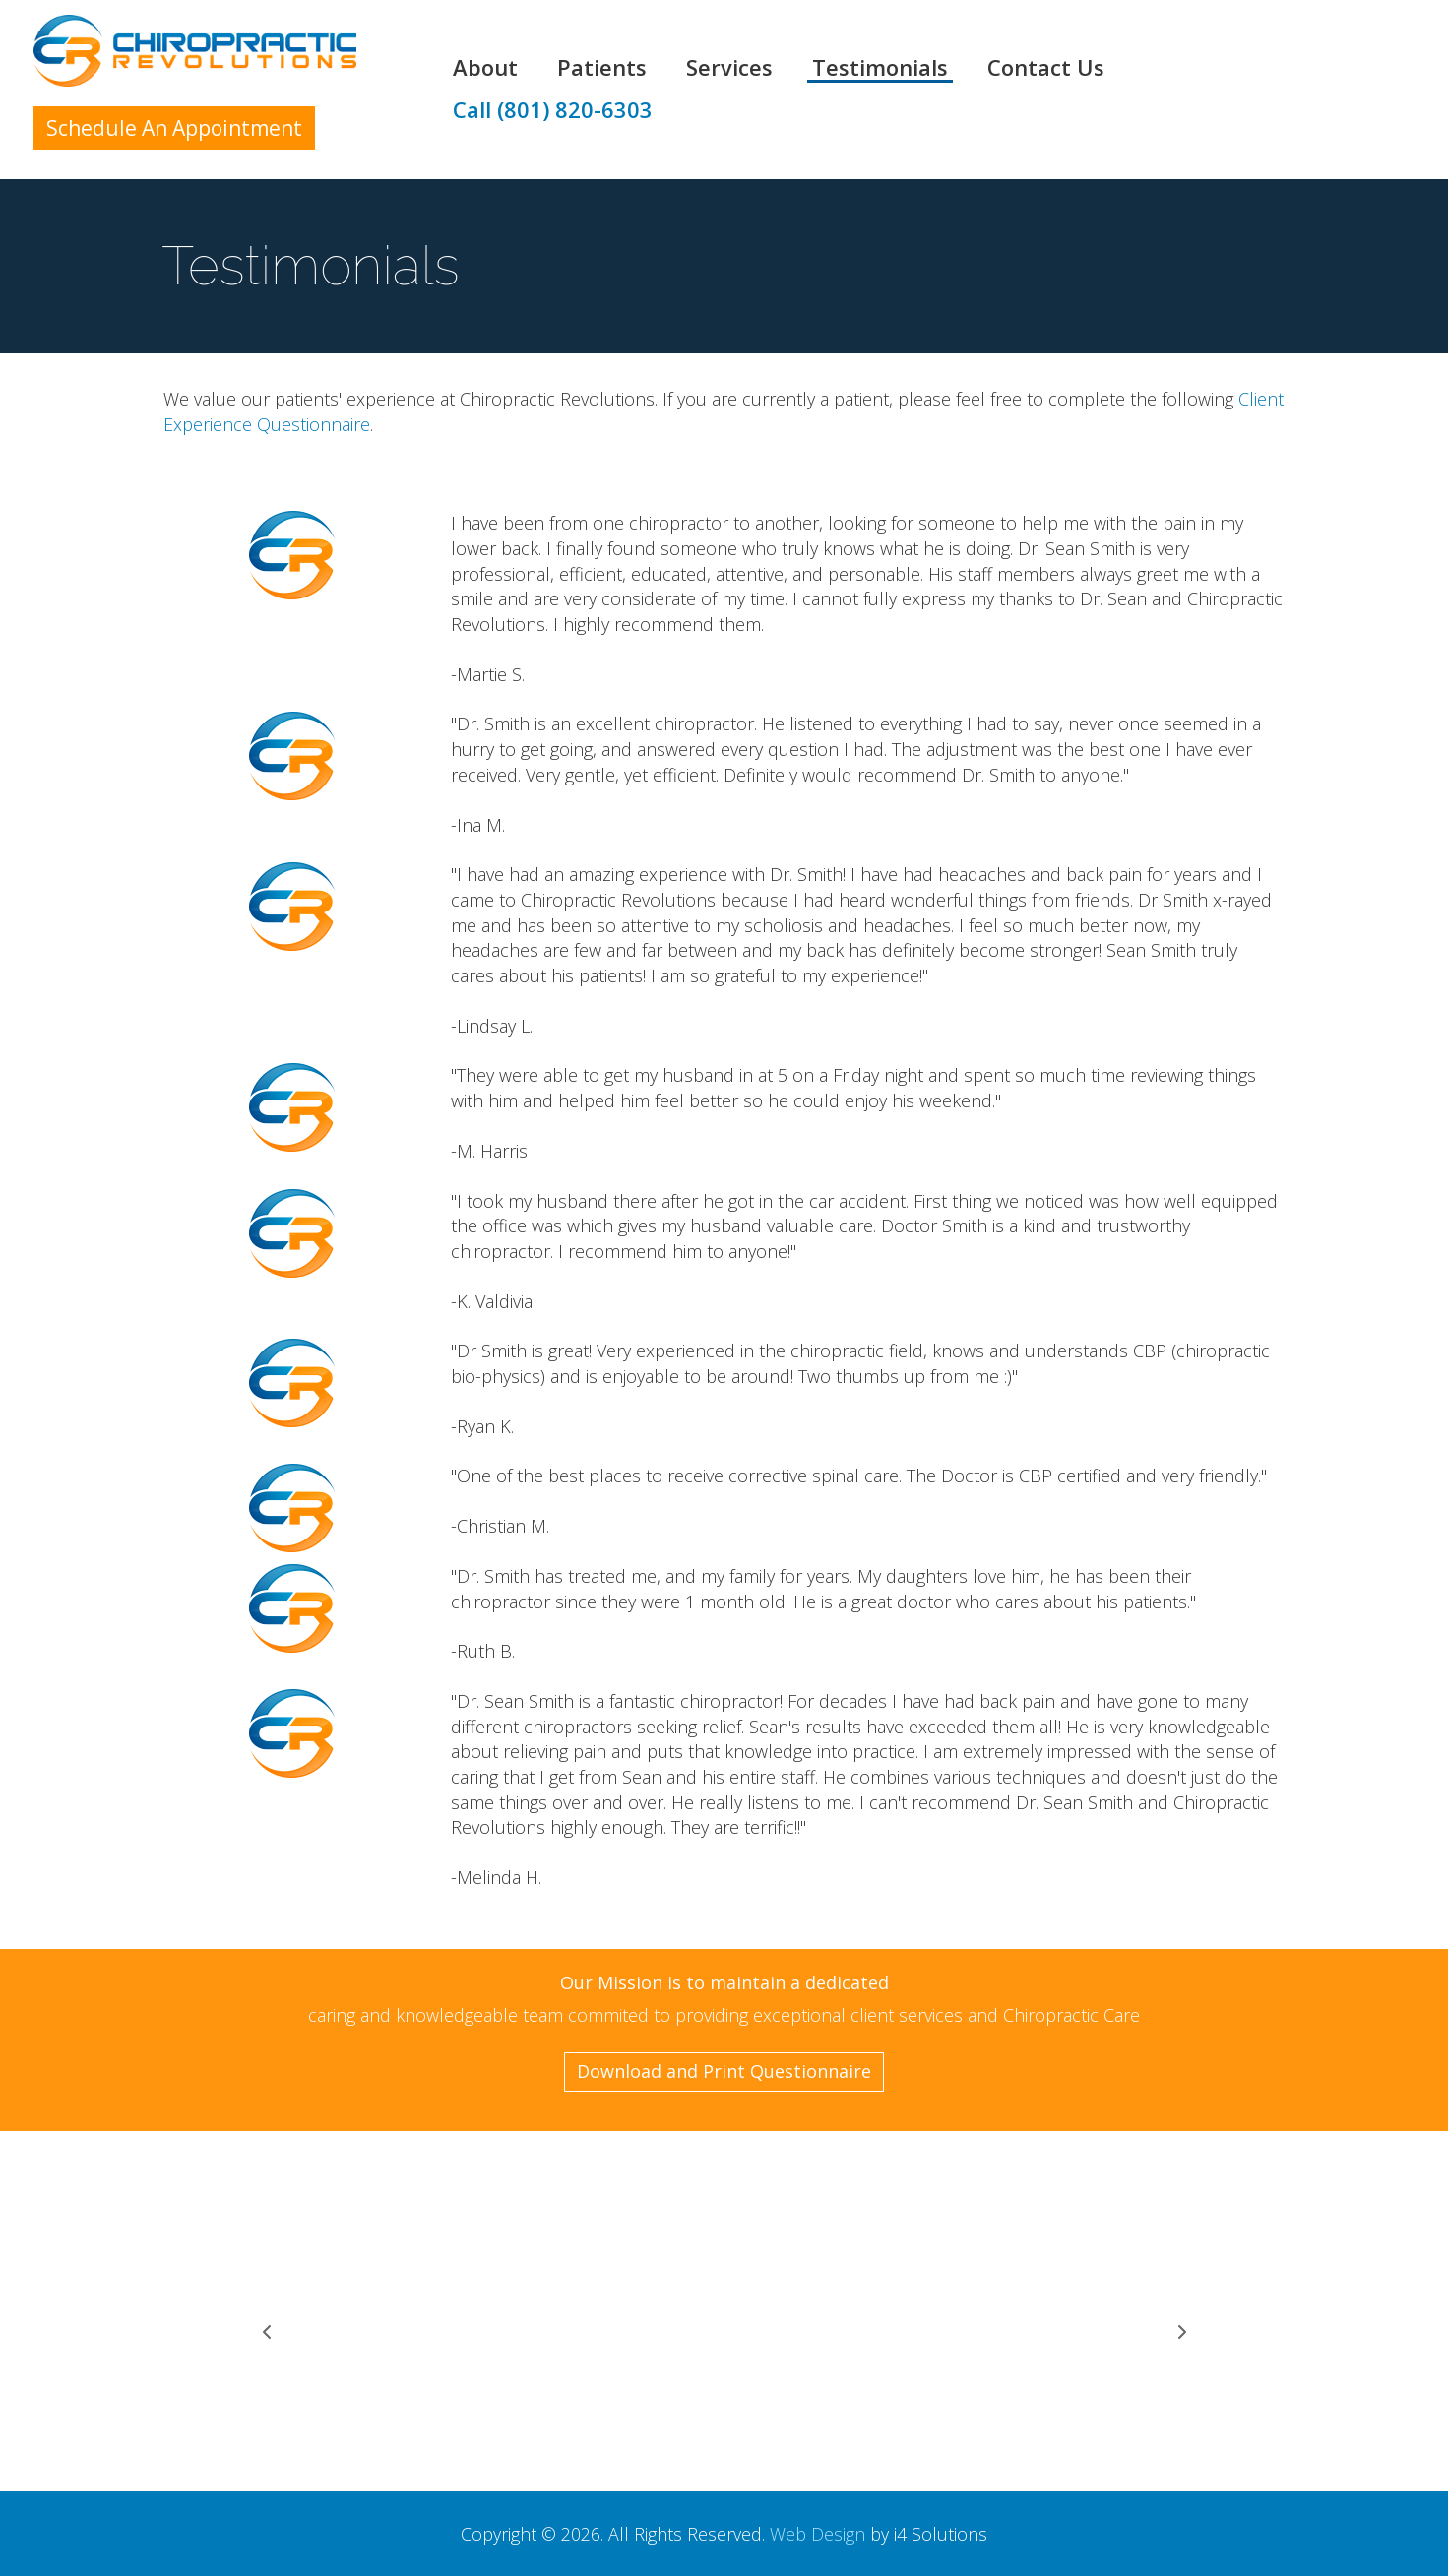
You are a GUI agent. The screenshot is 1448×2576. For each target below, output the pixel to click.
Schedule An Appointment (174, 128)
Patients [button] (602, 68)
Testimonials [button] (880, 68)
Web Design (817, 2533)
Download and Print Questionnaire (724, 2071)
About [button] (485, 68)
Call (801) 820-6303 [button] (553, 110)
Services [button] (729, 68)
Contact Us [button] (1045, 68)
